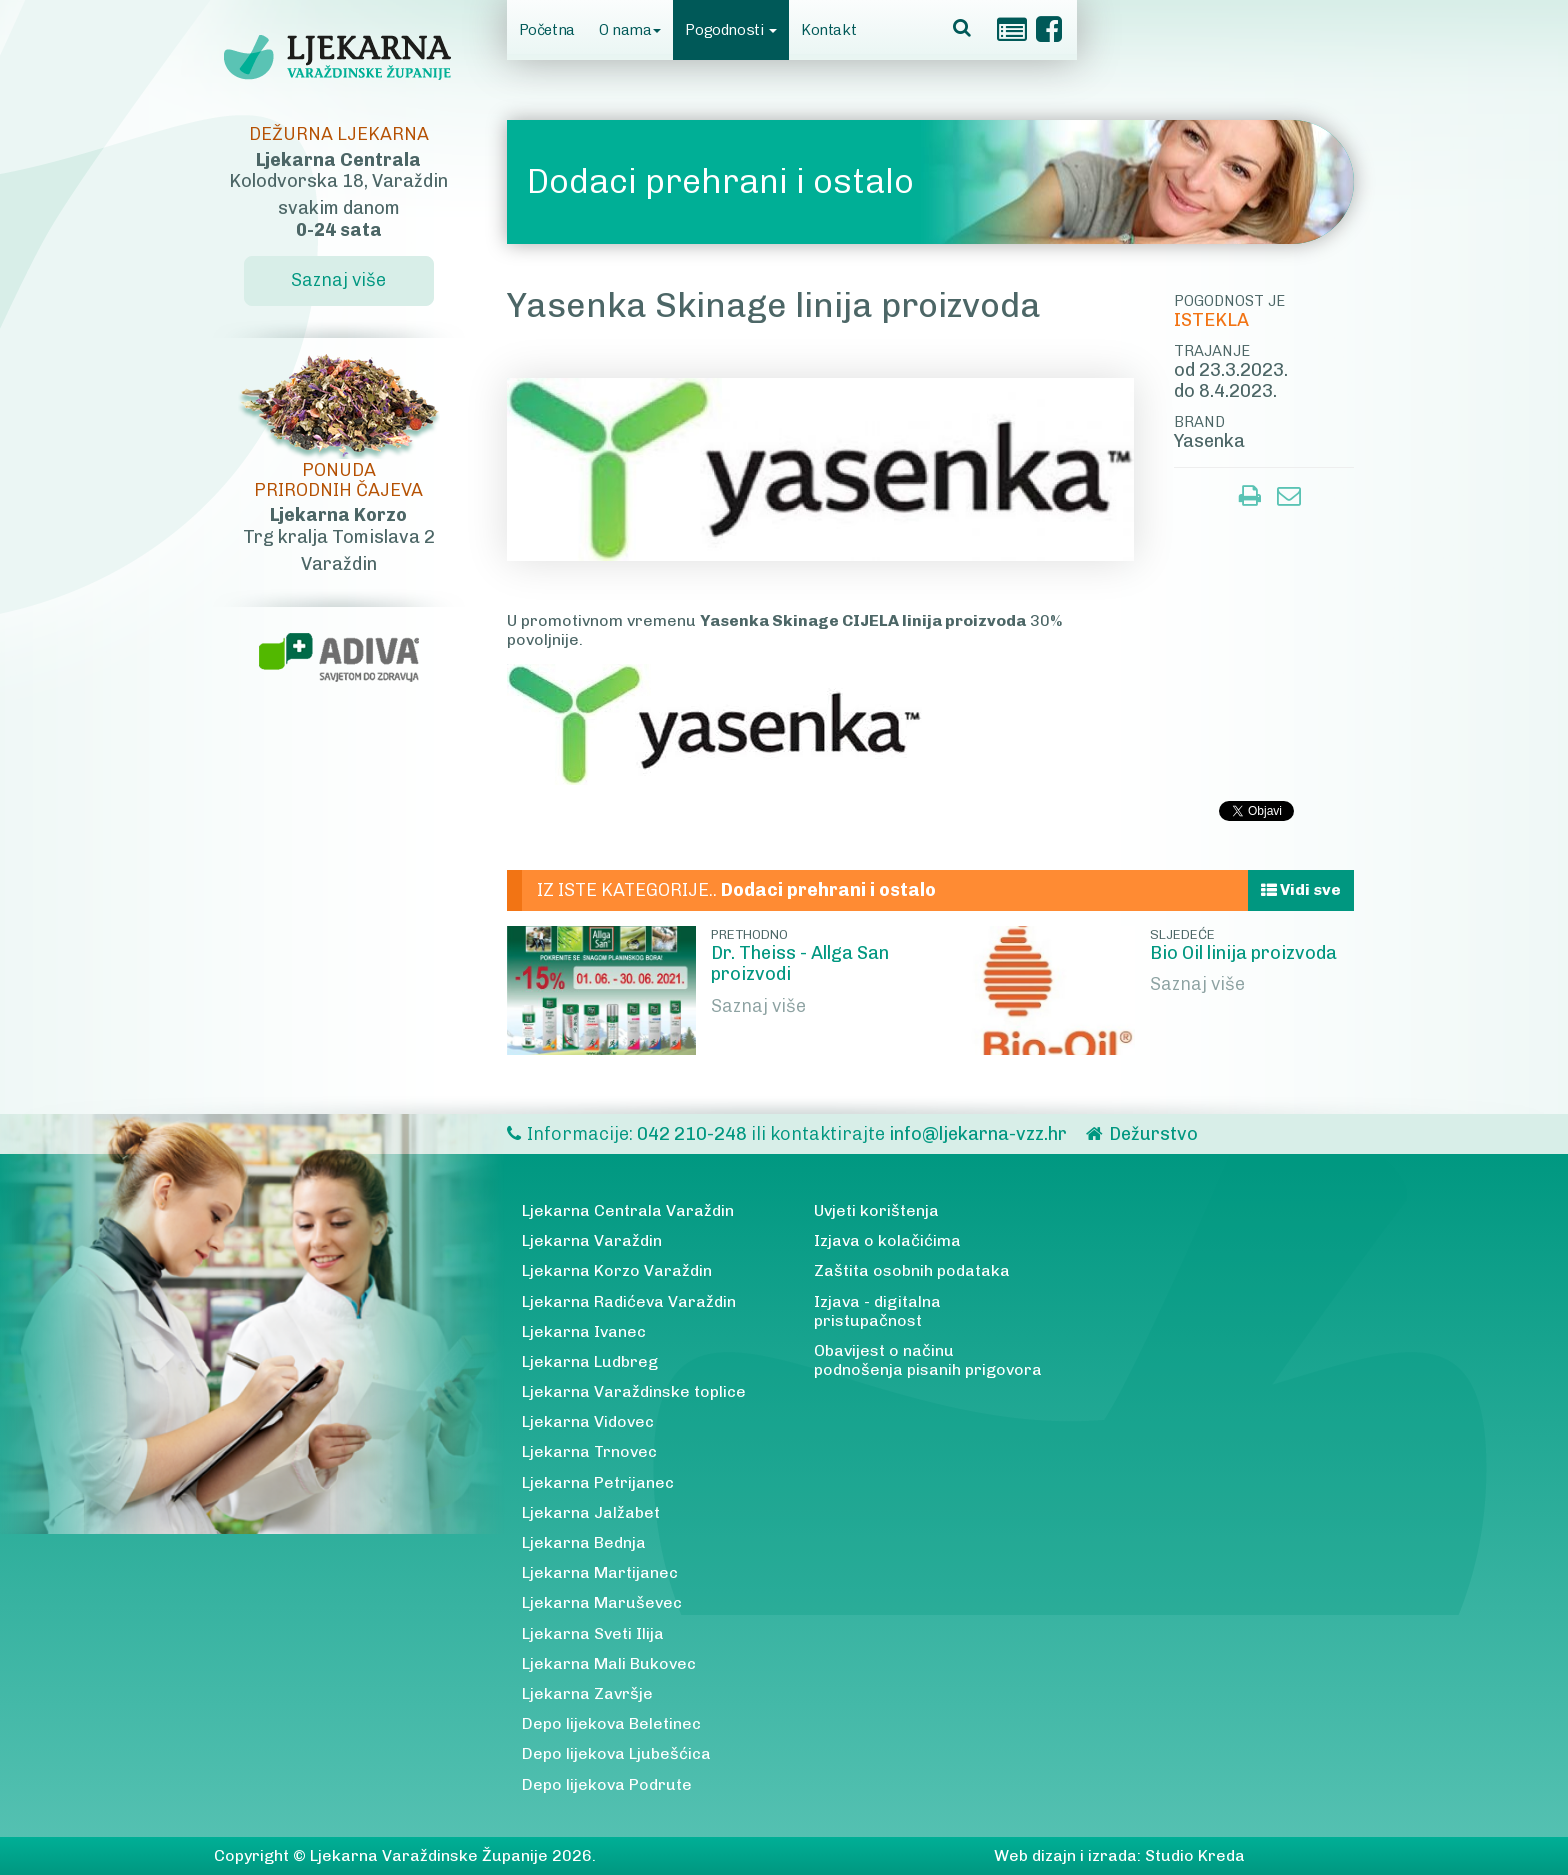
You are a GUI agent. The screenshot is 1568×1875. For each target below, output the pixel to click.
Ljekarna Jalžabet (591, 1512)
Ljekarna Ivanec (584, 1331)
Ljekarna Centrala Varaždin (628, 1210)
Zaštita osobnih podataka (912, 1270)
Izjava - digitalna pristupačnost (877, 1311)
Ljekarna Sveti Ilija (593, 1633)
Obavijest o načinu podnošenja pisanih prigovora (928, 1360)
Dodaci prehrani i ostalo (720, 181)
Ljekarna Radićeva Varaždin (629, 1301)
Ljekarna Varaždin (592, 1240)
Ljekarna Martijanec (600, 1572)
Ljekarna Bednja (584, 1542)
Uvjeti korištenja (876, 1210)
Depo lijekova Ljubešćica (616, 1753)
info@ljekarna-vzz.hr (978, 1134)
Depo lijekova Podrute (607, 1784)
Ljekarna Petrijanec (598, 1482)
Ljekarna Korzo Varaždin (617, 1270)
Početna (547, 30)
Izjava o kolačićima (887, 1240)
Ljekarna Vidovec (588, 1421)
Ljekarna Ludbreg (590, 1361)
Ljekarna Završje (587, 1693)
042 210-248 (694, 1134)
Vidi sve (1301, 889)
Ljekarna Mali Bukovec (609, 1663)
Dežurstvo (1153, 1134)
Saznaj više (758, 1006)
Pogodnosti (731, 30)
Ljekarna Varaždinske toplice (634, 1391)
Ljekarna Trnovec (589, 1451)
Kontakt (828, 30)
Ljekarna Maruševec (602, 1602)
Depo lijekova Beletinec (611, 1723)
